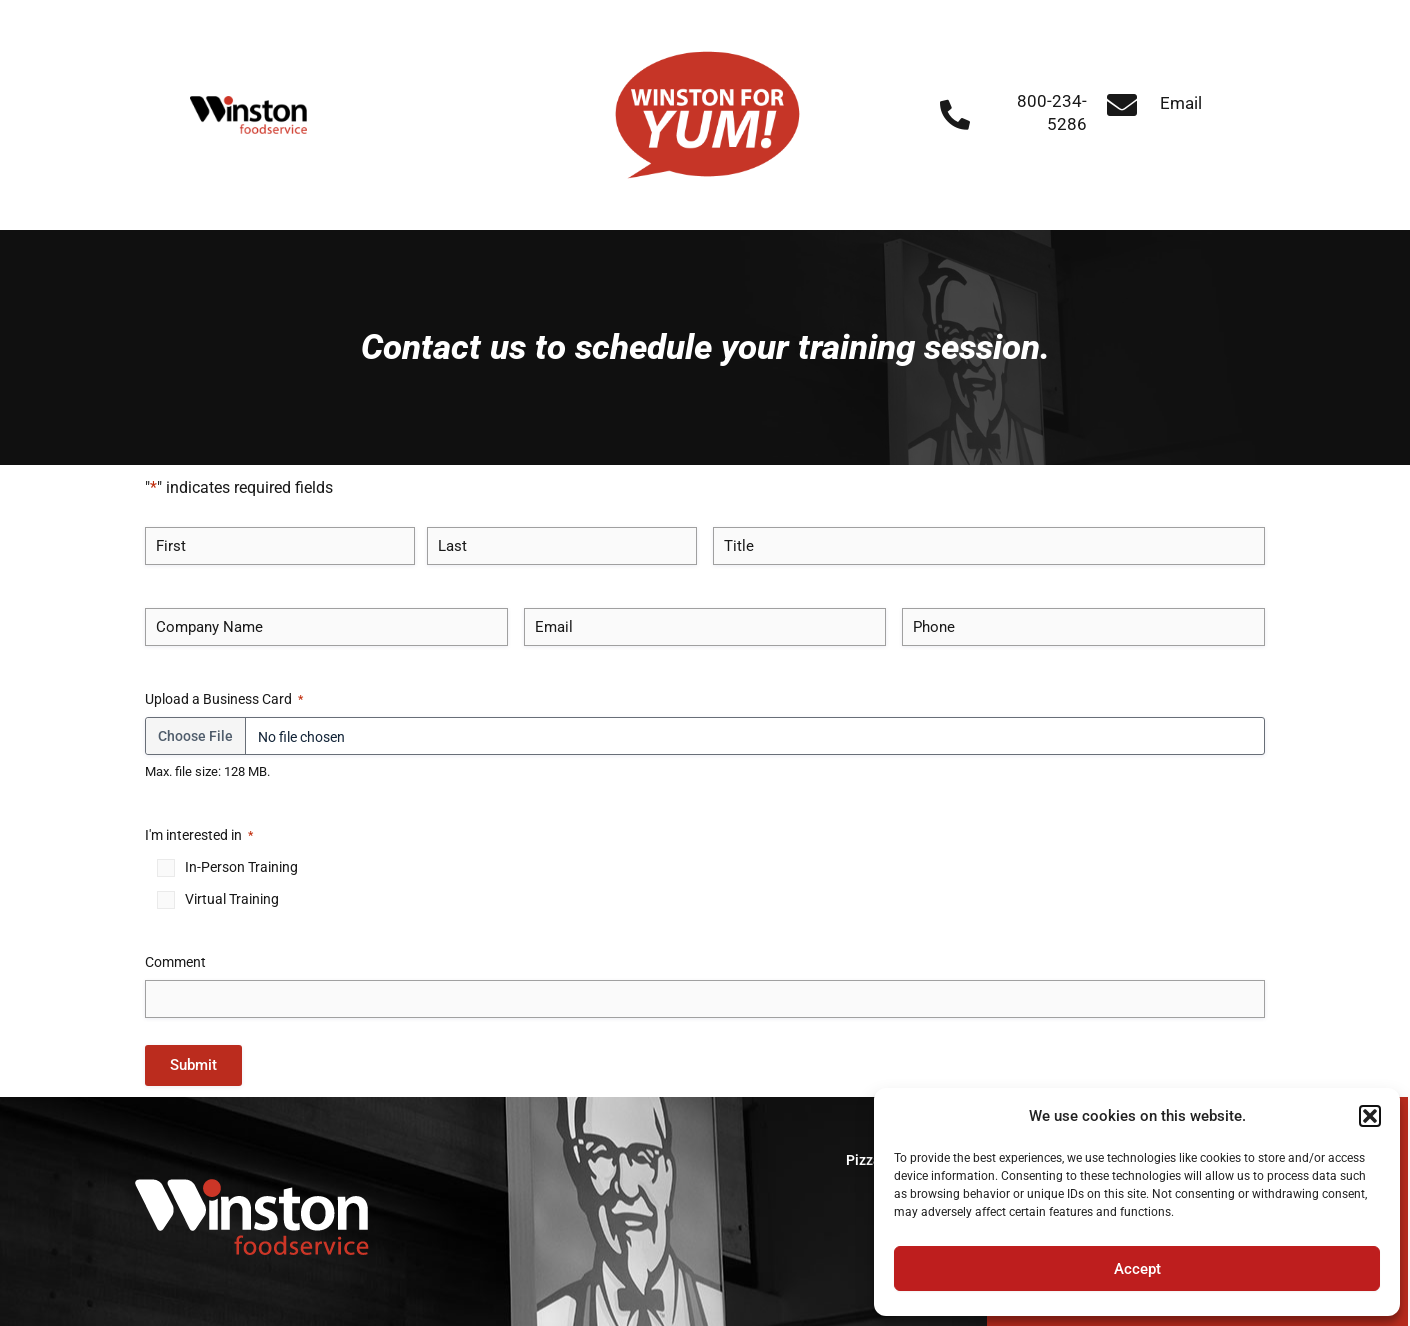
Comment (175, 962)
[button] (1370, 1116)
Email (1181, 103)
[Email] (1122, 105)
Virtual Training (232, 899)
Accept (1137, 1269)
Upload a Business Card (224, 700)
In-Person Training (241, 867)
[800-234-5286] (955, 115)
